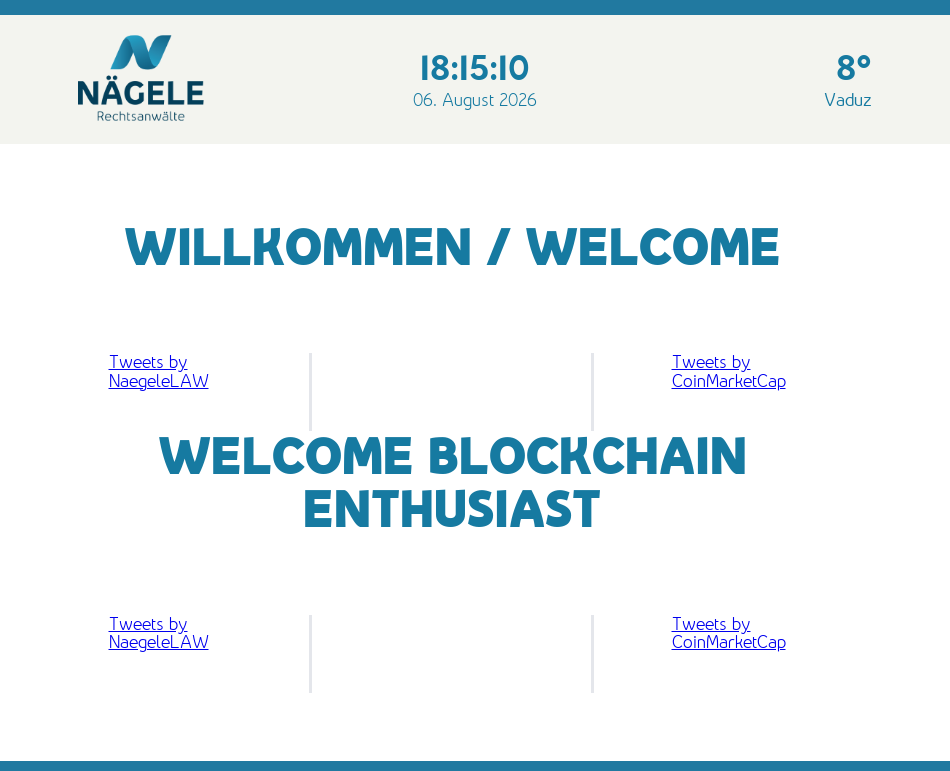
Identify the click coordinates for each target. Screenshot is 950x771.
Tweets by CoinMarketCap (729, 371)
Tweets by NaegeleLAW (159, 371)
